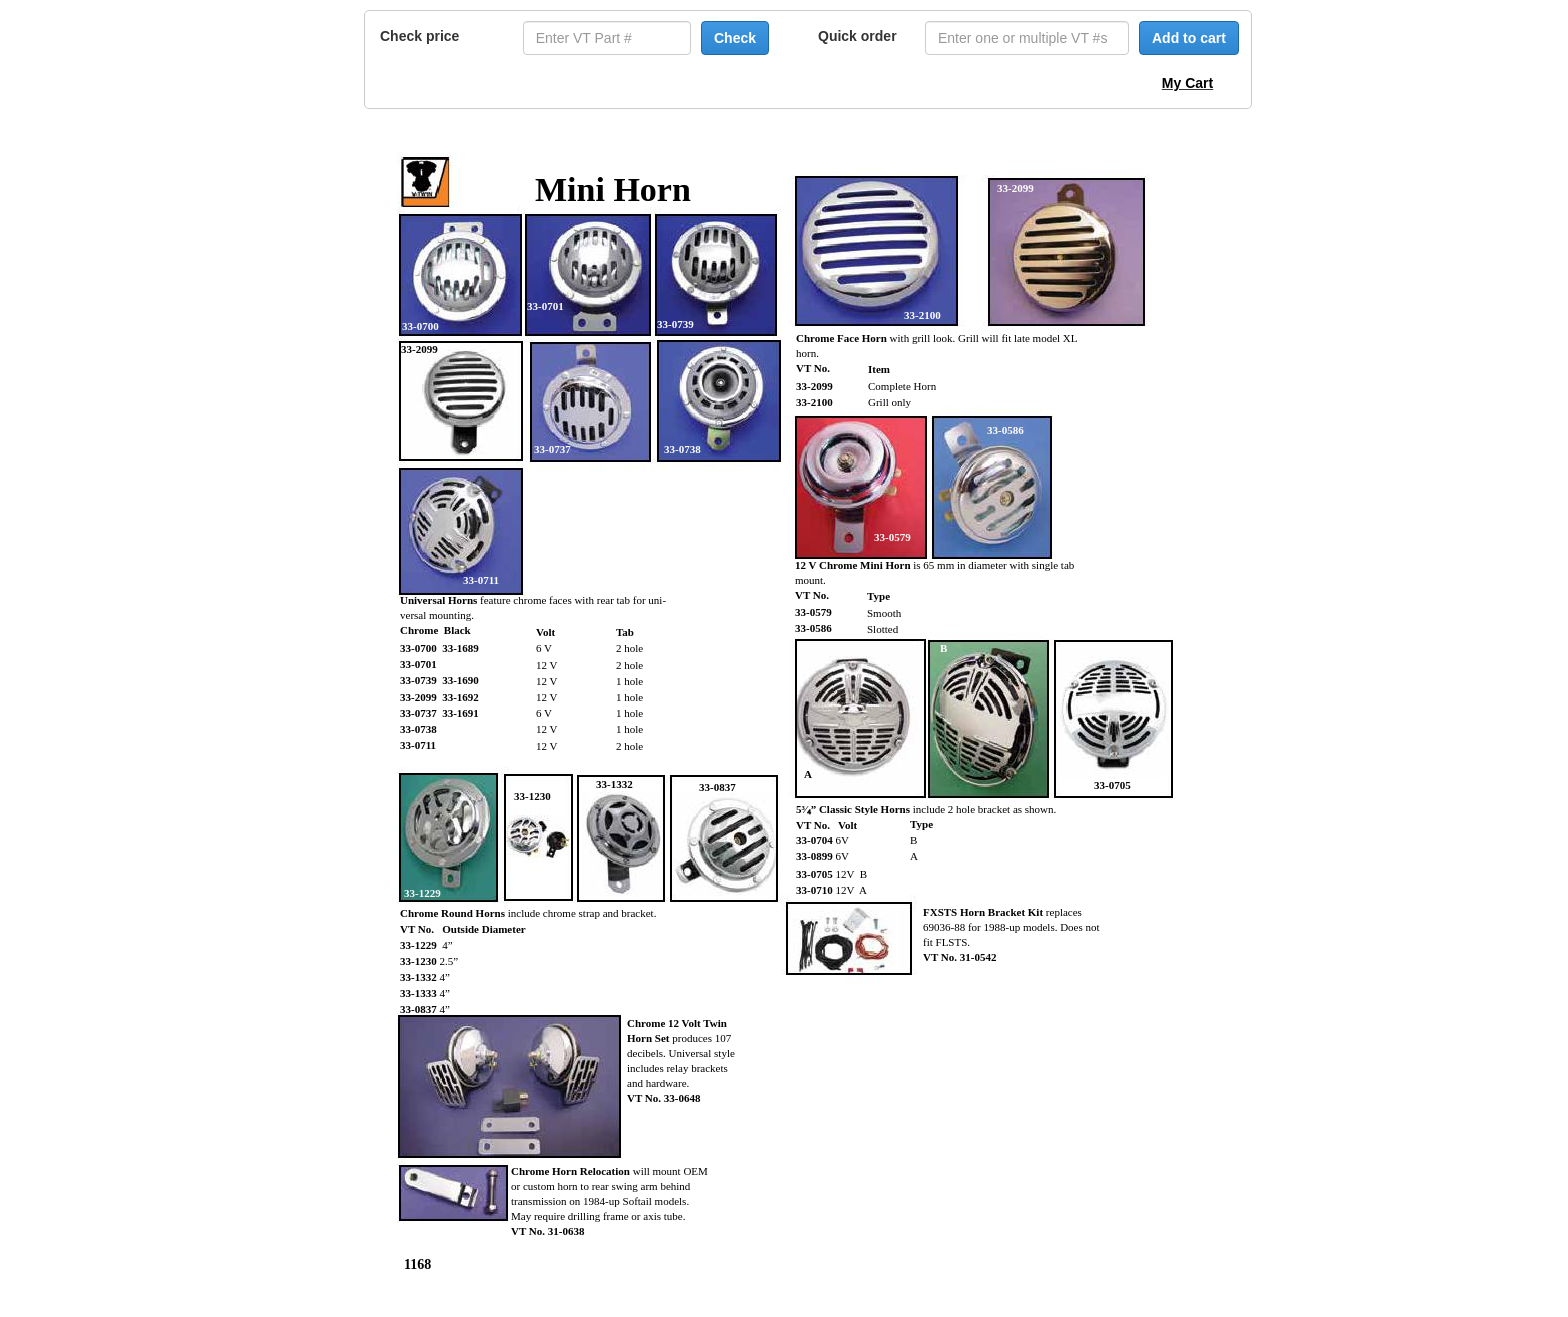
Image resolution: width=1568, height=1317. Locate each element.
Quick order (857, 36)
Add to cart (1189, 38)
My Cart (1187, 83)
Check (735, 38)
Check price (419, 36)
